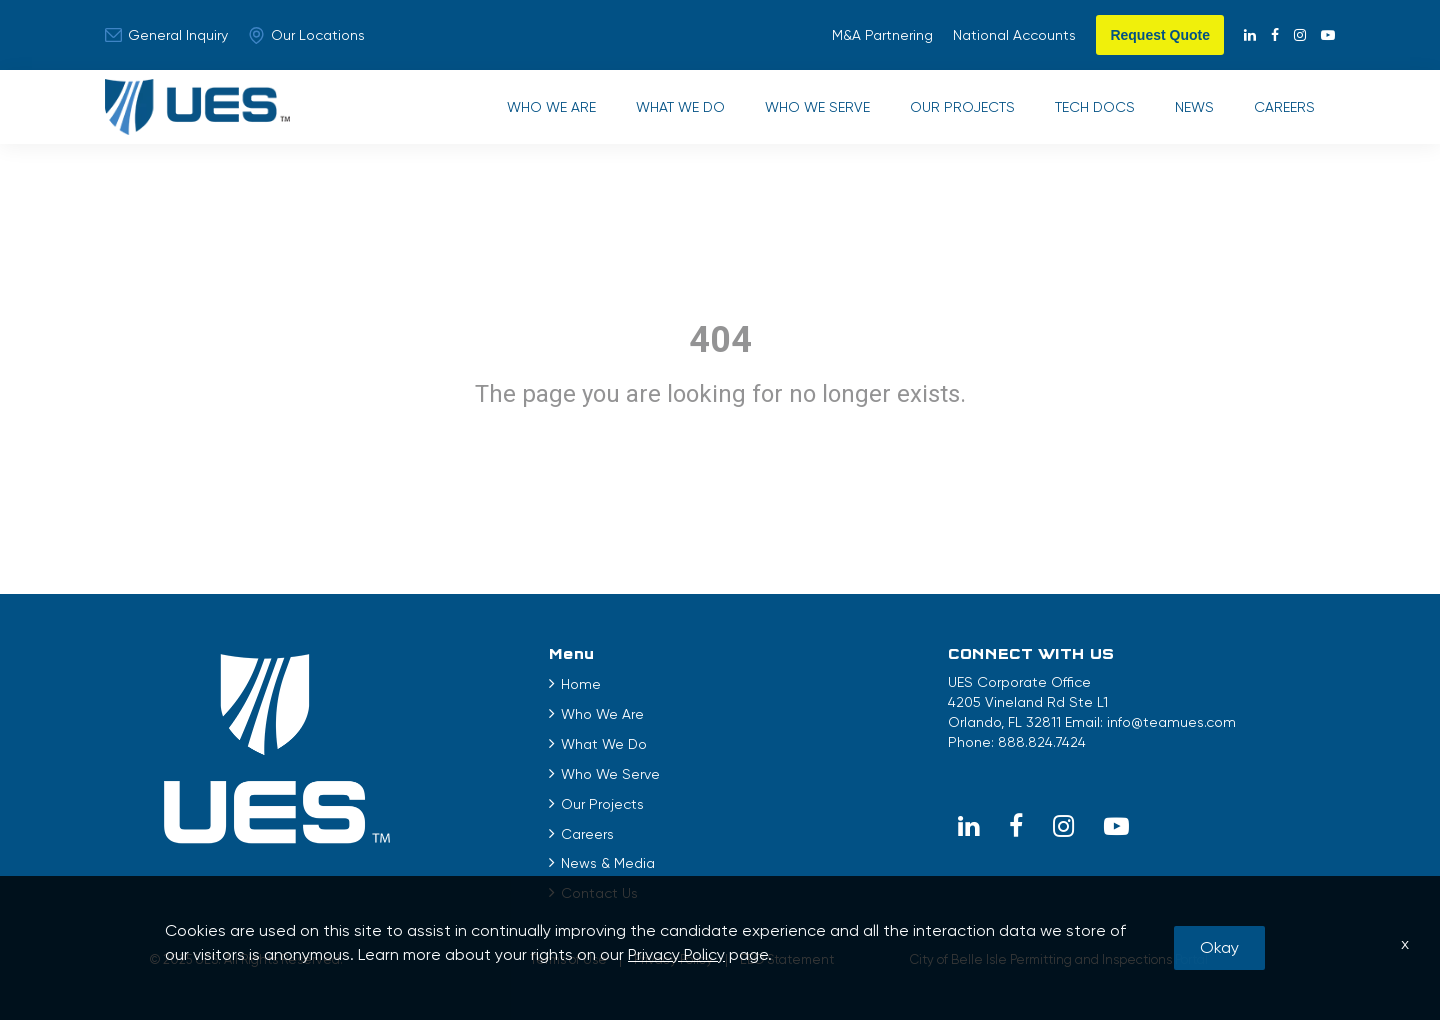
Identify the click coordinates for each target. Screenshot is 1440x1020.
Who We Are (551, 107)
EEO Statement (787, 959)
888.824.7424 (1042, 742)
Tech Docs (1095, 107)
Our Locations (306, 35)
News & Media (608, 863)
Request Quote (1160, 35)
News (1194, 107)
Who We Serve (817, 107)
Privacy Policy (673, 959)
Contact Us (599, 893)
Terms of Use (568, 959)
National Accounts (1014, 35)
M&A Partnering (882, 35)
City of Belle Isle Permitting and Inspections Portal (1059, 959)
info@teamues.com (1171, 722)
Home (581, 684)
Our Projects (962, 107)
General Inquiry (166, 35)
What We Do (680, 107)
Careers (1284, 107)
